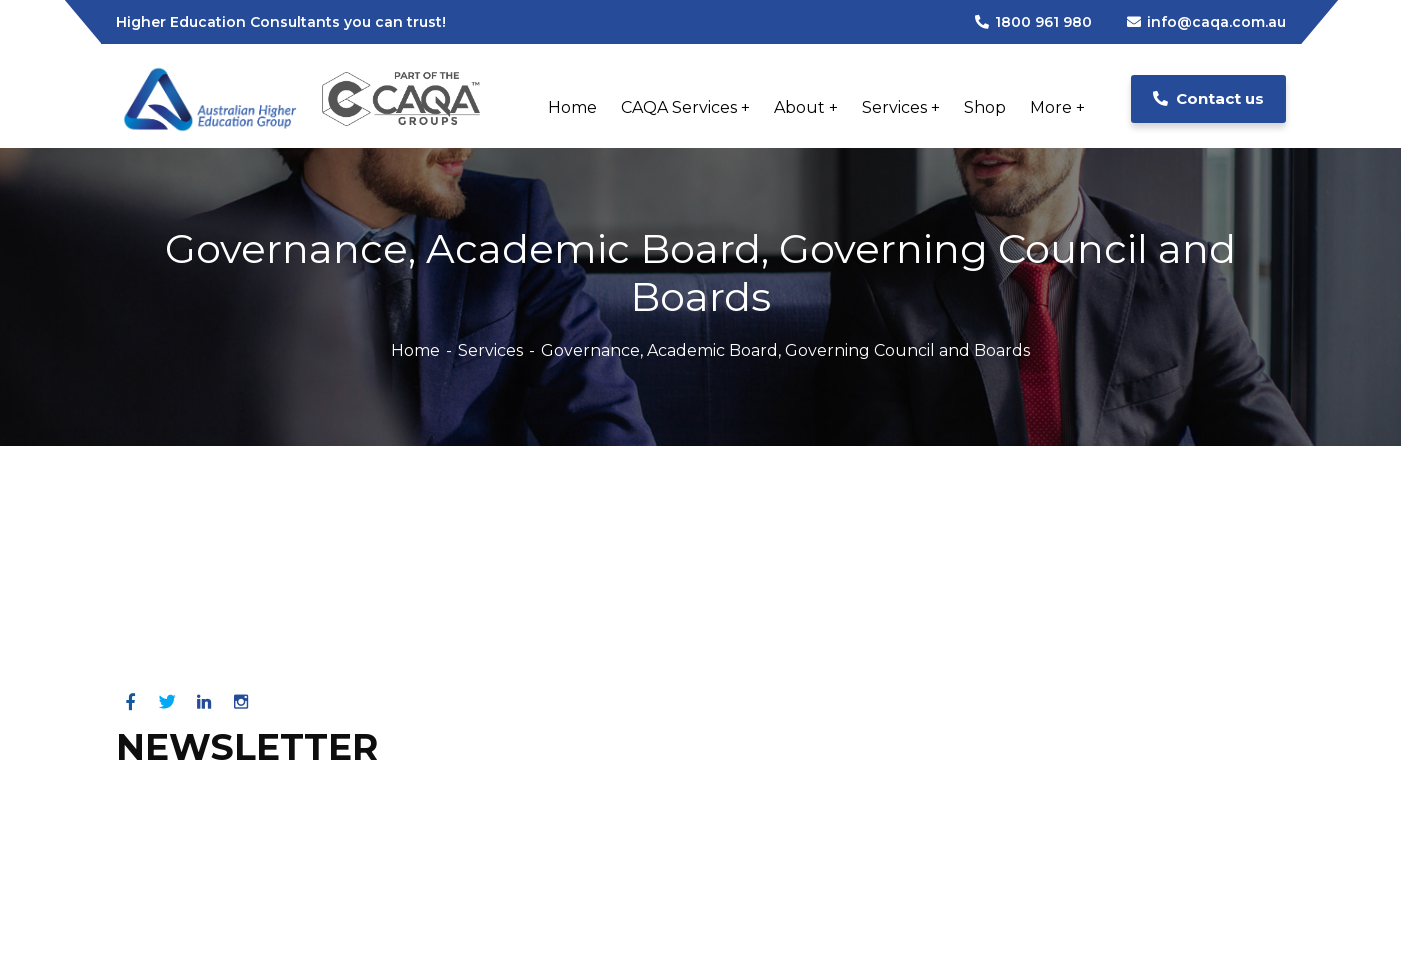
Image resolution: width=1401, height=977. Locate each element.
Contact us (1208, 98)
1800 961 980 (1033, 22)
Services (490, 350)
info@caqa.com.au (1206, 22)
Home (415, 350)
